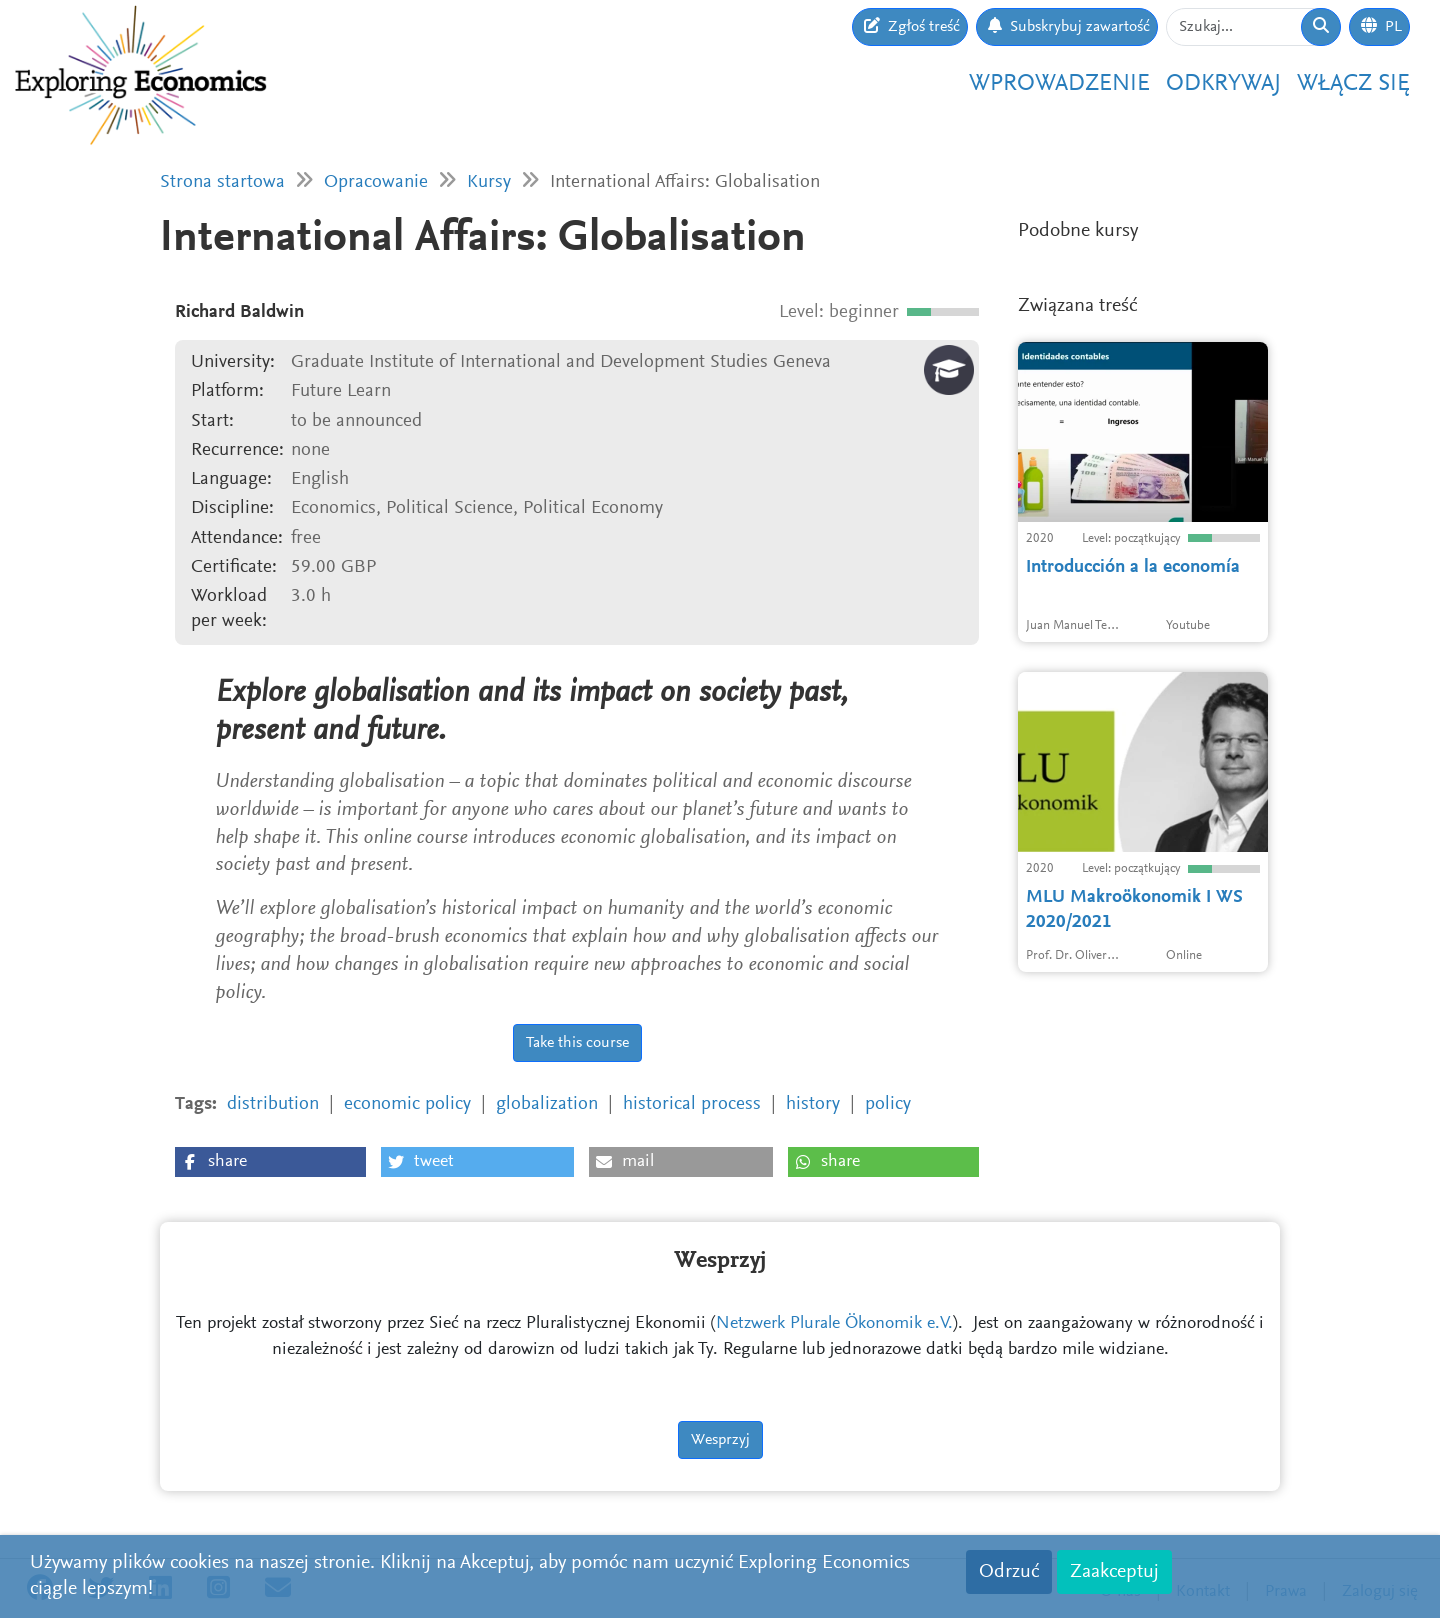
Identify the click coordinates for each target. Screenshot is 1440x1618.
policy (888, 1104)
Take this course (577, 1043)
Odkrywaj (1223, 84)
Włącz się (1353, 84)
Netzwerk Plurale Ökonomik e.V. (834, 1324)
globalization (547, 1104)
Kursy (489, 182)
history (813, 1104)
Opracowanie (376, 182)
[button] (270, 1162)
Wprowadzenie (1059, 84)
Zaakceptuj (1114, 1572)
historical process (692, 1104)
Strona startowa (222, 182)
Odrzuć (1009, 1572)
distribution (273, 1104)
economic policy (407, 1104)
